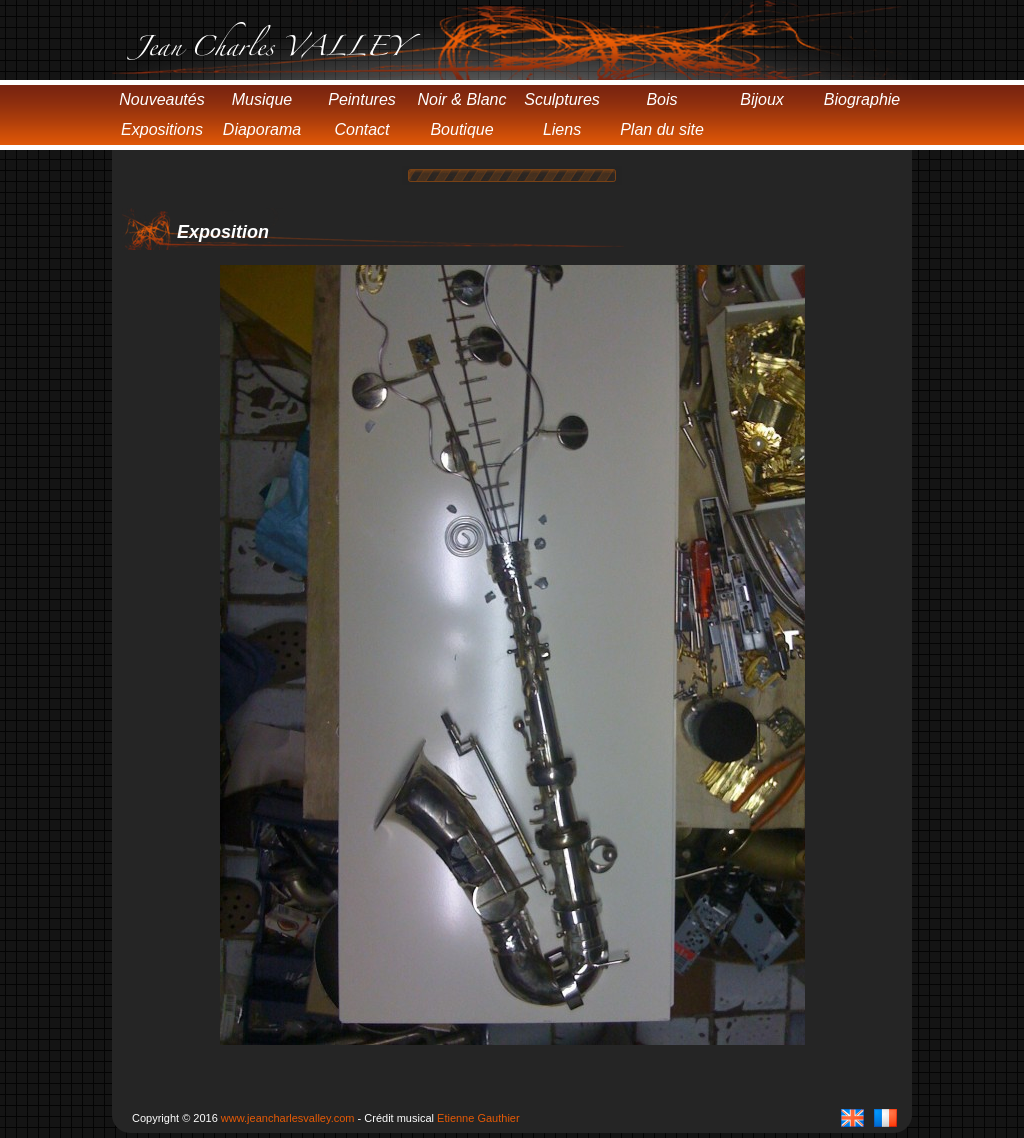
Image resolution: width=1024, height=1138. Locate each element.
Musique (262, 99)
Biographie (862, 99)
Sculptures (562, 99)
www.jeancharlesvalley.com (288, 1118)
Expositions (162, 129)
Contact (361, 129)
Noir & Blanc (462, 99)
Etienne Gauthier (478, 1118)
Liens (562, 129)
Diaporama (262, 129)
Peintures (362, 99)
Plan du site (662, 129)
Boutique (461, 129)
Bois (661, 99)
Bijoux (762, 99)
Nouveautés (161, 99)
